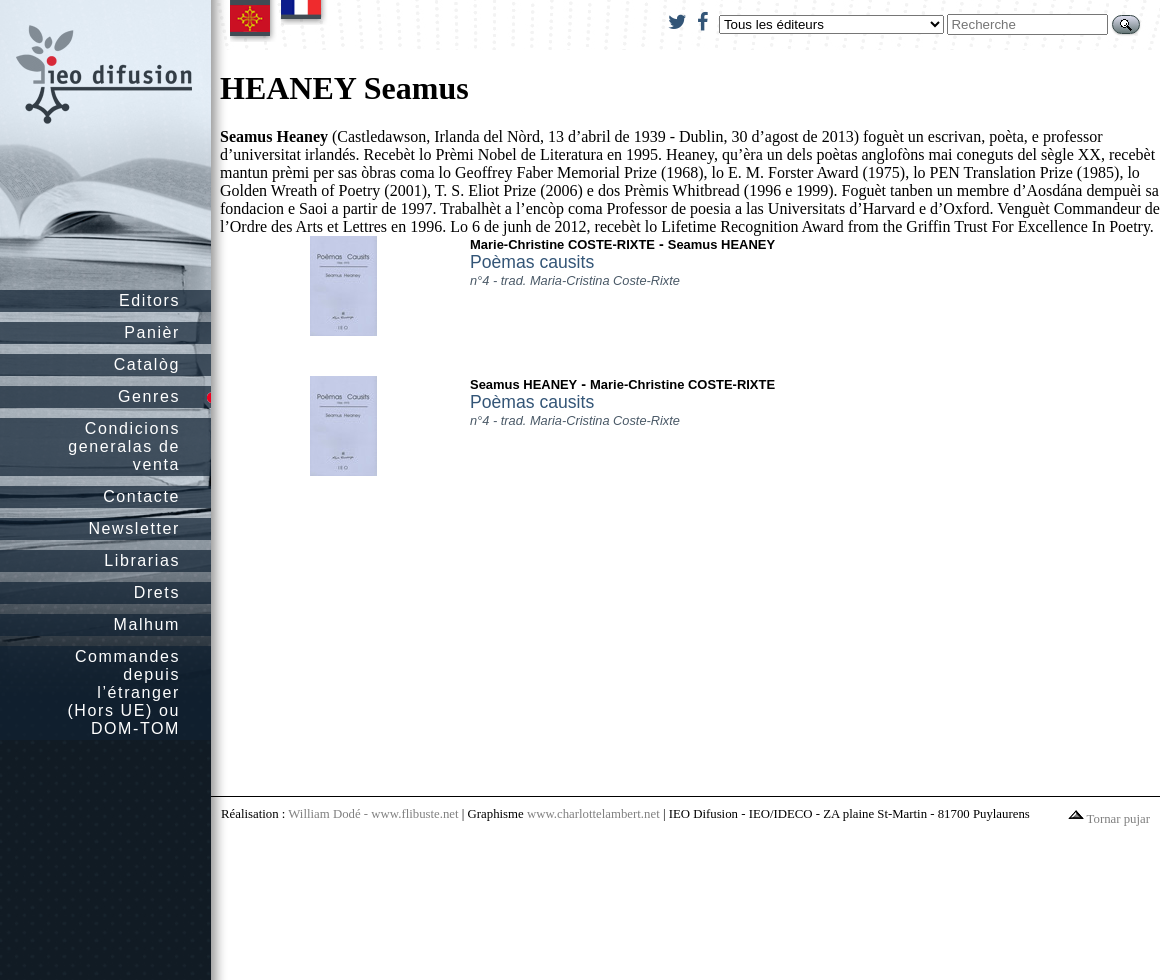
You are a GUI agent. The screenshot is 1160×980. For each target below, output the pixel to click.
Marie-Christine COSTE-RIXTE (562, 244)
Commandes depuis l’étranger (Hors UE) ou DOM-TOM (123, 692)
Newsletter (134, 528)
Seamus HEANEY (721, 244)
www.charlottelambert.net (593, 814)
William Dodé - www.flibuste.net (373, 814)
